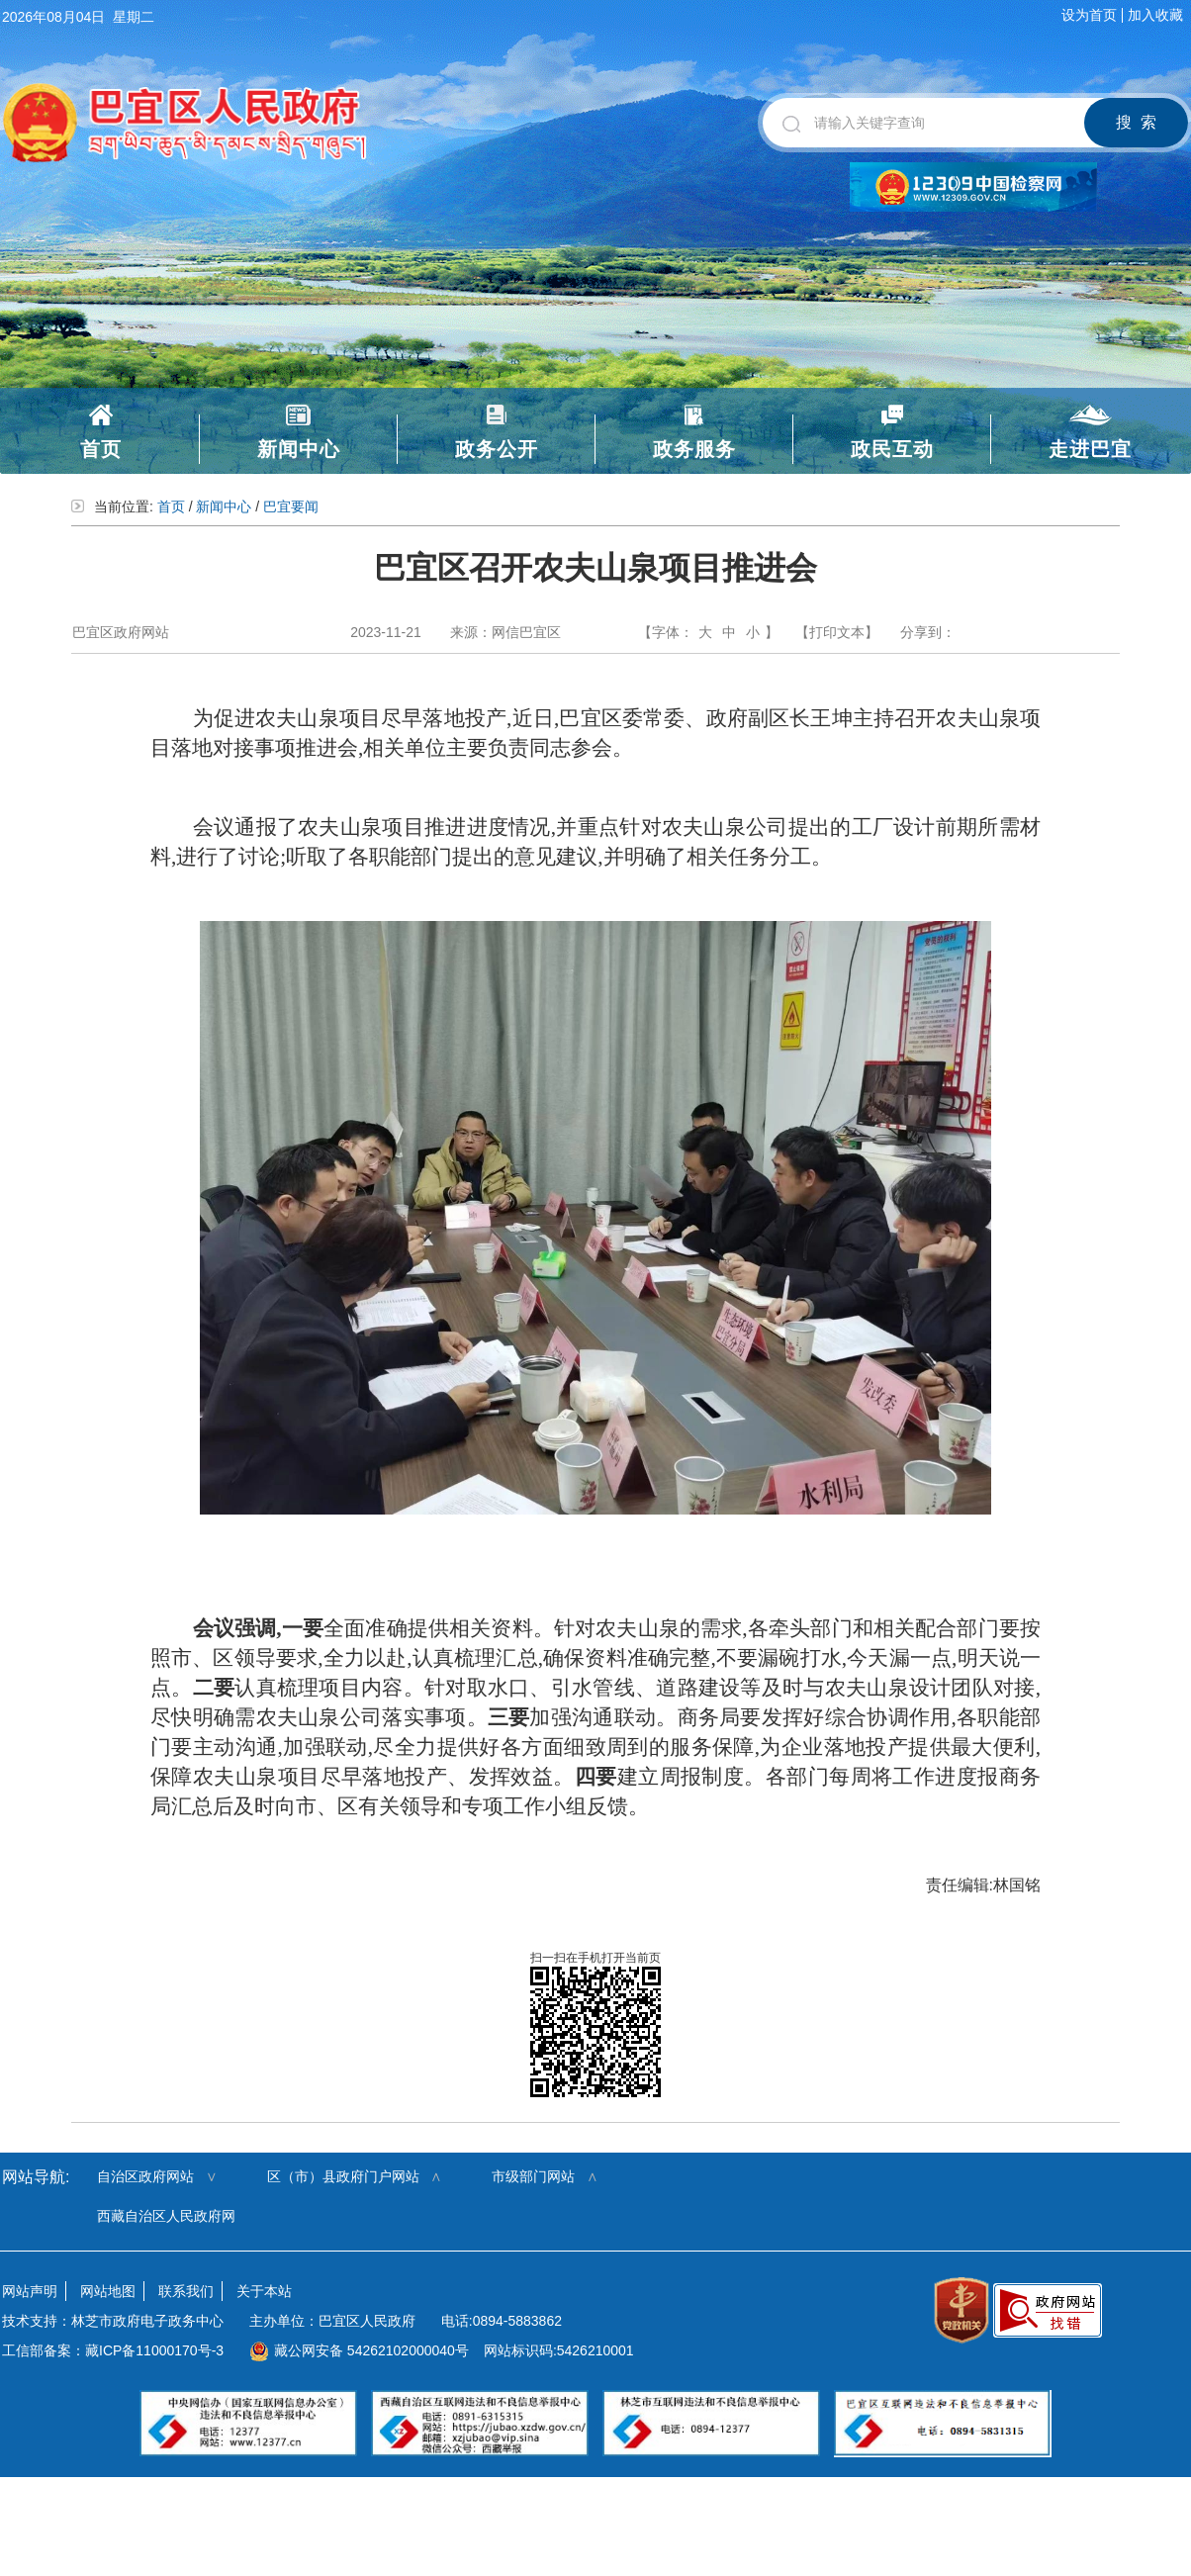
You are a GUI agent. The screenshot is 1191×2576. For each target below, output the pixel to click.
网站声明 (29, 2291)
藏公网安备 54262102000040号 (359, 2350)
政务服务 (694, 449)
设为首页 (1089, 15)
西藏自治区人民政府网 (166, 2216)
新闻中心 (298, 449)
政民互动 (892, 449)
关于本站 (264, 2291)
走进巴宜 (1090, 449)
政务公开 (496, 449)
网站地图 (108, 2291)
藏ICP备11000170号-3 (154, 2350)
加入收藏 (1155, 15)
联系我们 (186, 2291)
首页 (101, 449)
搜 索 (1136, 122)
